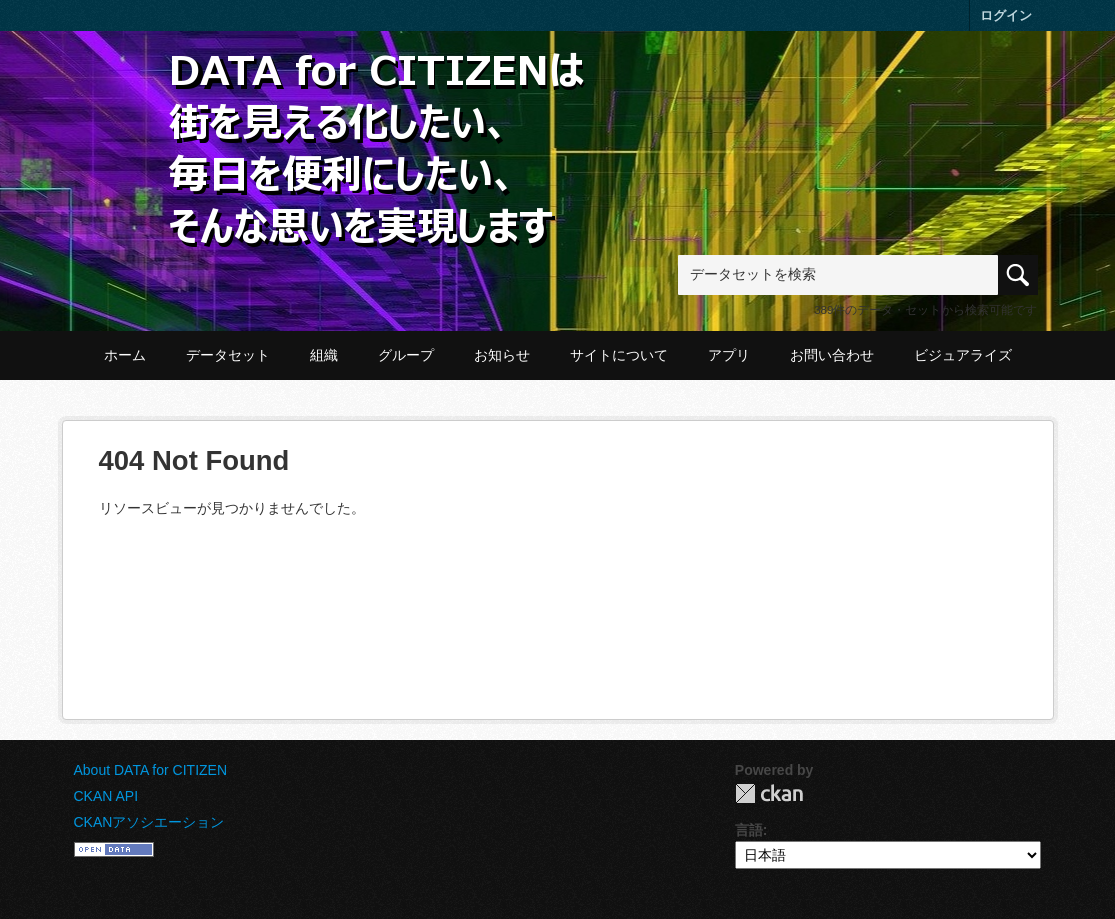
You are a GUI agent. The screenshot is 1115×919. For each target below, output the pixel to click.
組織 (324, 355)
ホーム (125, 355)
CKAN (769, 793)
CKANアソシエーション (149, 822)
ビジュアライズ (963, 355)
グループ (406, 355)
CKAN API (106, 796)
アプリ (729, 355)
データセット (228, 355)
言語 (749, 830)
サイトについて (619, 355)
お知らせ (502, 355)
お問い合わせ (832, 355)
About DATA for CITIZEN (151, 770)
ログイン (1006, 15)
